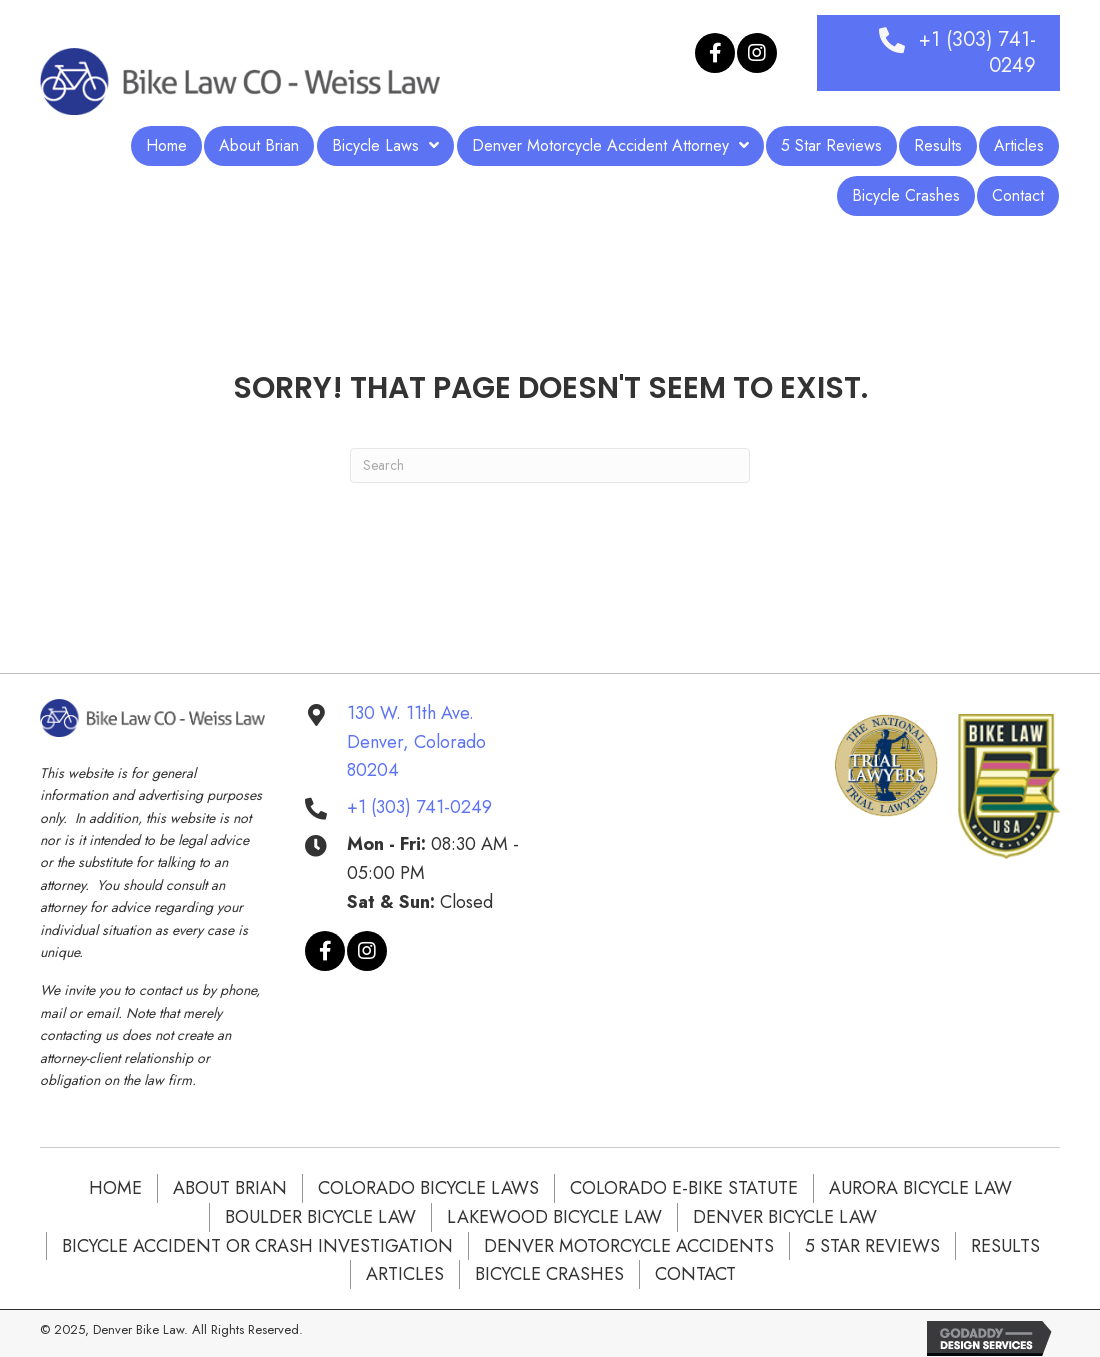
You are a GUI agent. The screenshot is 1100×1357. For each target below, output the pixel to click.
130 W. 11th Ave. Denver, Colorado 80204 (416, 742)
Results (1005, 1246)
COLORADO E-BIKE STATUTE (684, 1188)
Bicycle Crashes (549, 1274)
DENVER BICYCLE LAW (785, 1217)
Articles (405, 1274)
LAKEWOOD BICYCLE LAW (554, 1217)
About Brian (230, 1188)
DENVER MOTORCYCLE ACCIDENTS (629, 1246)
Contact (695, 1274)
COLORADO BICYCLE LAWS (428, 1188)
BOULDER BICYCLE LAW (320, 1217)
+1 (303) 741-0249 (419, 807)
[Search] (550, 465)
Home (115, 1188)
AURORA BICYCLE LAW (920, 1188)
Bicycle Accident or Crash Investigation (257, 1246)
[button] (715, 53)
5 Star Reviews (872, 1246)
